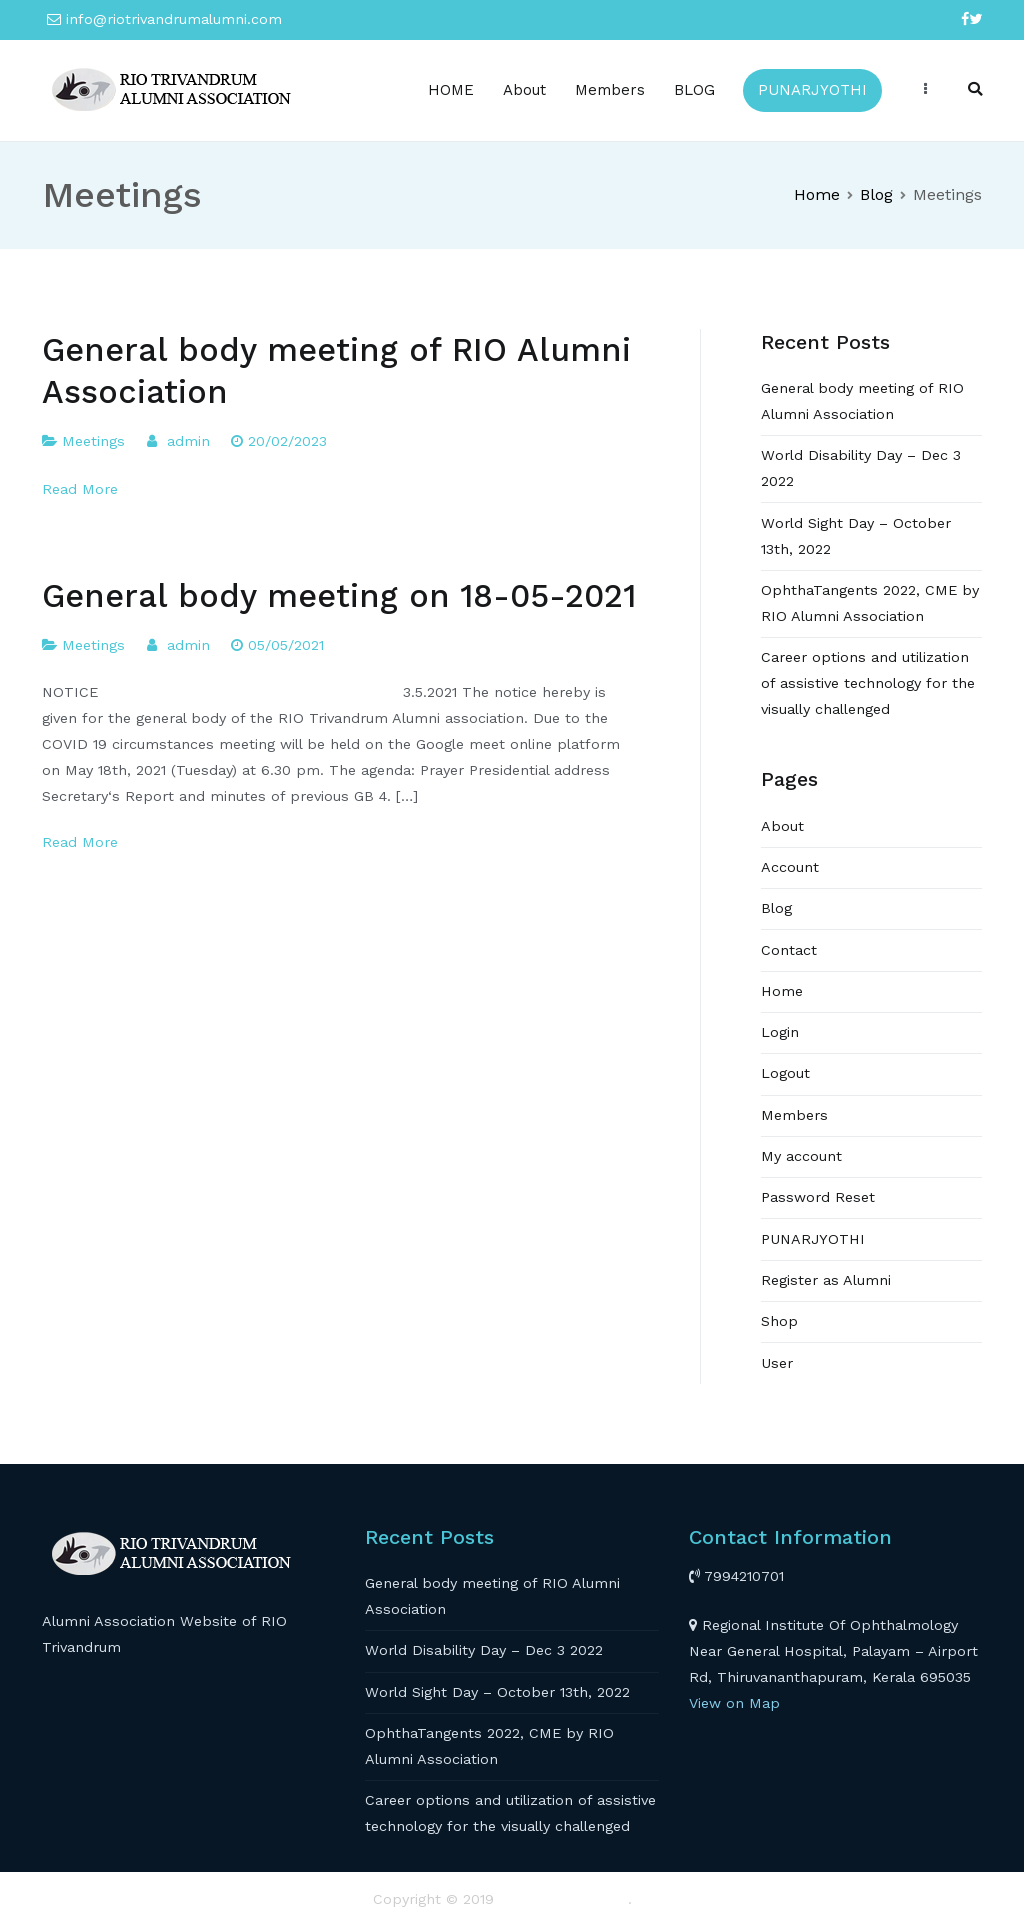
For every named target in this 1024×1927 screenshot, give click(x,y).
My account (801, 1156)
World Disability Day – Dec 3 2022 (861, 468)
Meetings (93, 441)
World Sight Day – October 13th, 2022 (856, 536)
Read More (80, 489)
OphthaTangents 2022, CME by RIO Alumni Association (870, 603)
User (777, 1363)
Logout (785, 1073)
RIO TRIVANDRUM (563, 1899)
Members (610, 90)
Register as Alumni (826, 1280)
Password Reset (818, 1197)
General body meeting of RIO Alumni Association (862, 401)
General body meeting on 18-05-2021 (339, 596)
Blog (776, 908)
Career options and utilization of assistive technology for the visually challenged (868, 683)
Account (790, 867)
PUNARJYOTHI (812, 90)
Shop (779, 1321)
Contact (789, 950)
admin (188, 441)
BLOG (694, 90)
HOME (451, 90)
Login (780, 1032)
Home (782, 991)
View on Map (734, 1703)
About (524, 90)
